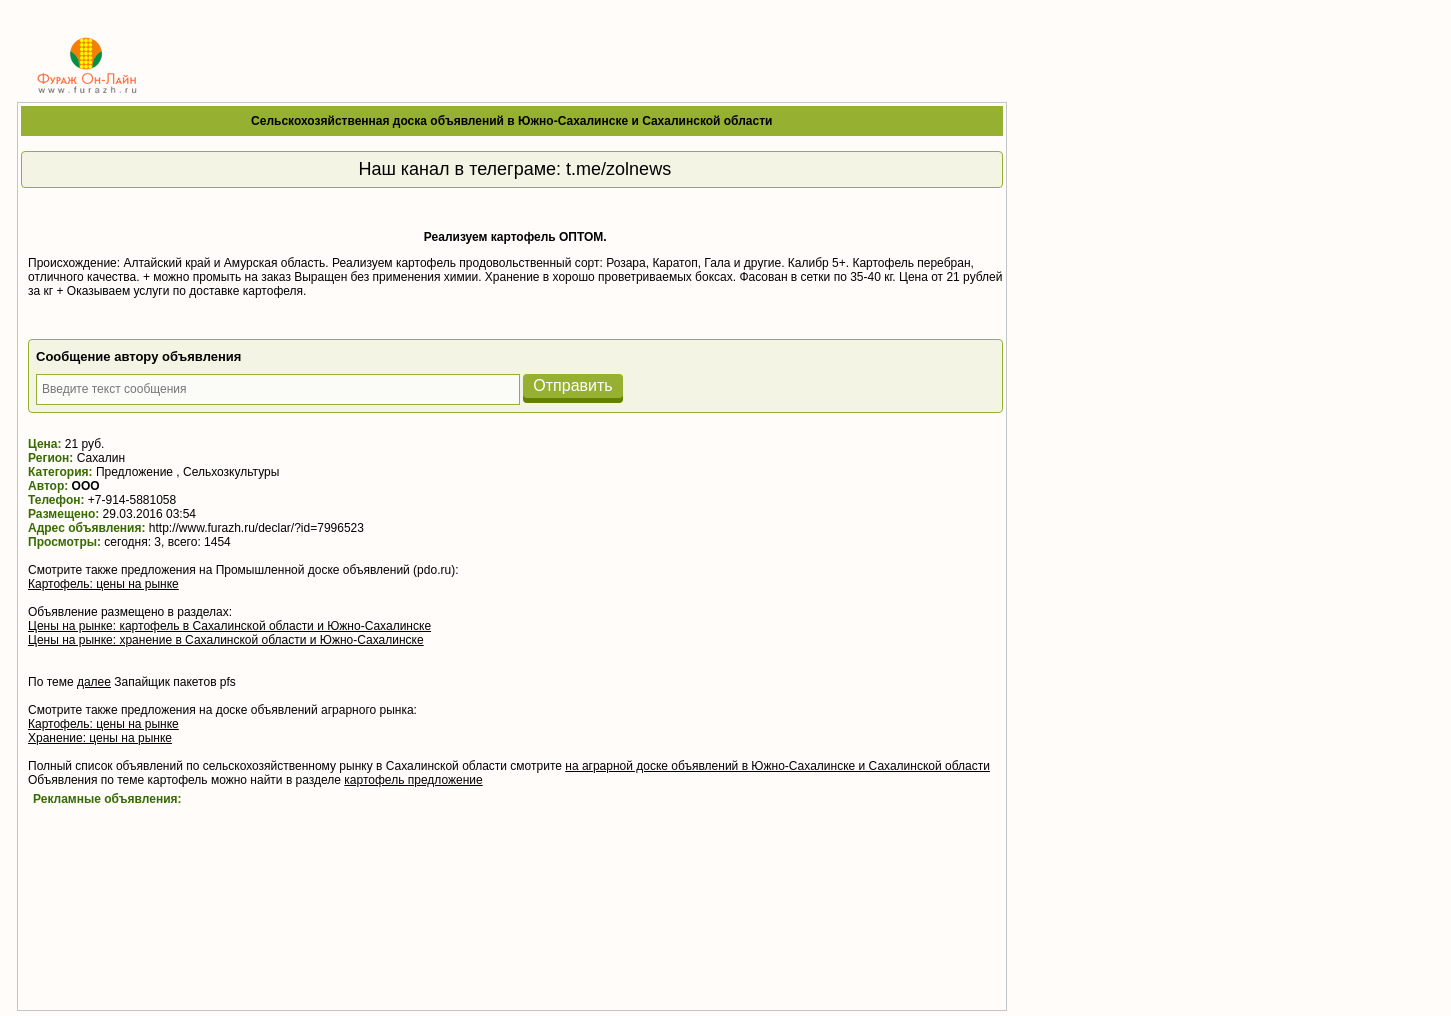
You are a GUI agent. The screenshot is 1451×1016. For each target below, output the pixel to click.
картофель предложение (413, 780)
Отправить (572, 385)
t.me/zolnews (618, 169)
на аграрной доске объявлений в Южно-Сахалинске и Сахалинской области (777, 766)
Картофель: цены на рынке (103, 584)
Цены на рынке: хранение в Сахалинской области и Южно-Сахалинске (226, 640)
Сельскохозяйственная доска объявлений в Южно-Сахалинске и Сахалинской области (511, 121)
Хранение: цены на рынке (100, 738)
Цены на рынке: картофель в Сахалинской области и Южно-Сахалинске (229, 626)
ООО (86, 486)
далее (94, 682)
